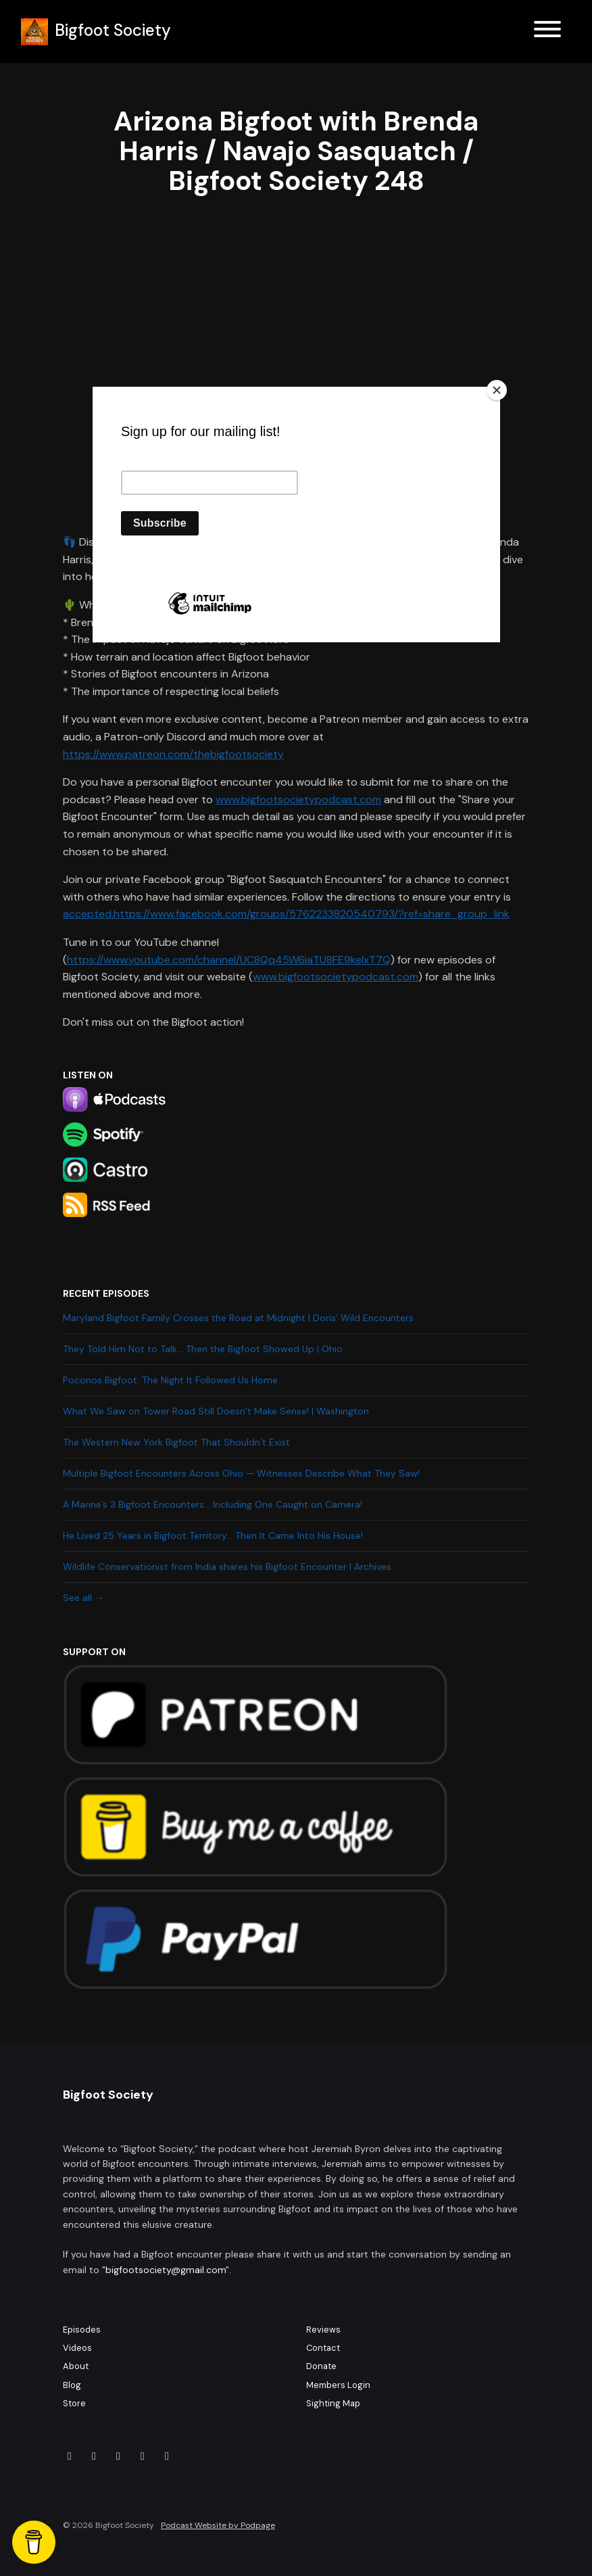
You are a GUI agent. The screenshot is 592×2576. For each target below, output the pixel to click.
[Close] (497, 390)
